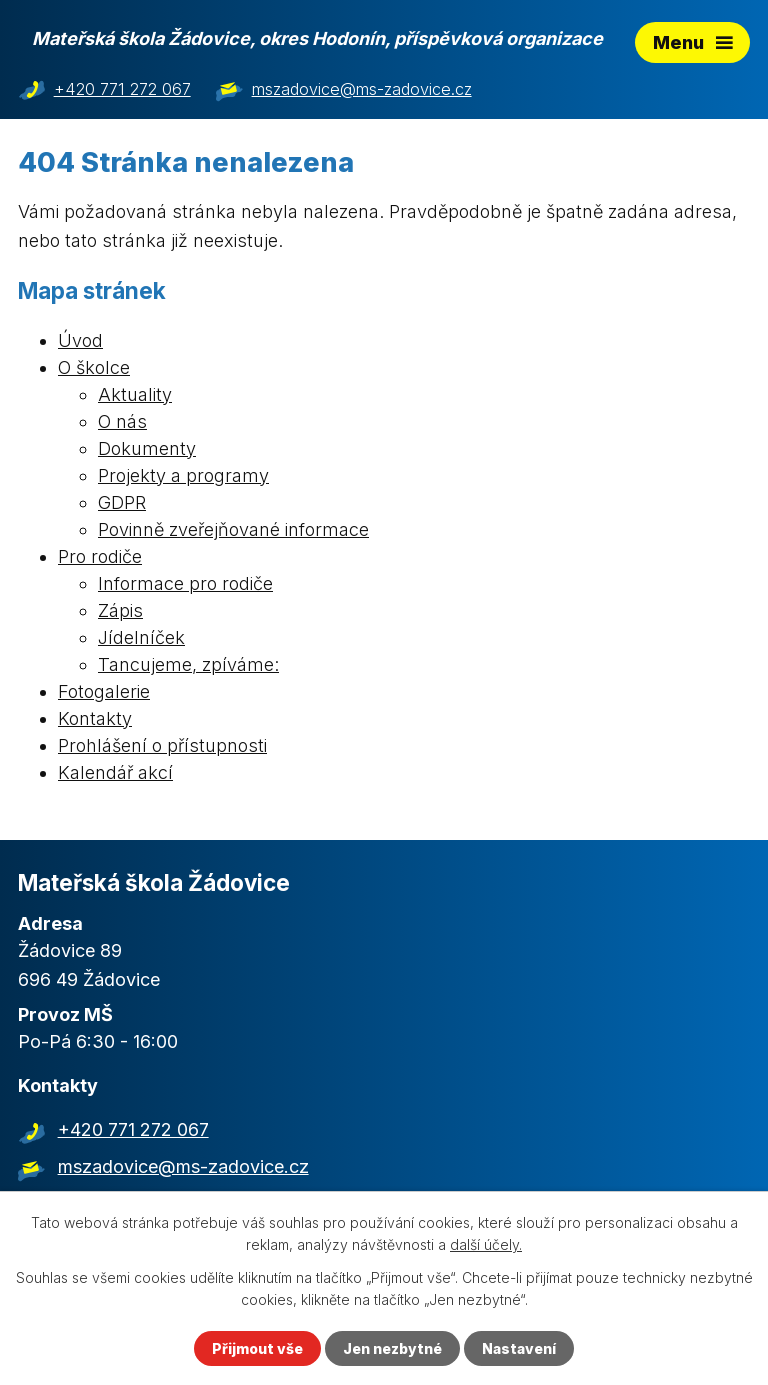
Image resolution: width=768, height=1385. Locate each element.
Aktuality (135, 394)
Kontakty (95, 718)
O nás (122, 421)
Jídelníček (141, 637)
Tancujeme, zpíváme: (188, 664)
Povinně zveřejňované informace (233, 529)
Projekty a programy (183, 475)
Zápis (120, 610)
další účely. (486, 1244)
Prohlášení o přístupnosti (162, 745)
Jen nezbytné (392, 1348)
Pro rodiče (100, 556)
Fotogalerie (104, 691)
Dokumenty (147, 448)
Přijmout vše (257, 1348)
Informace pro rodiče (185, 583)
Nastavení (519, 1348)
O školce (94, 367)
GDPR (122, 502)
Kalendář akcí (115, 772)
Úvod (80, 340)
